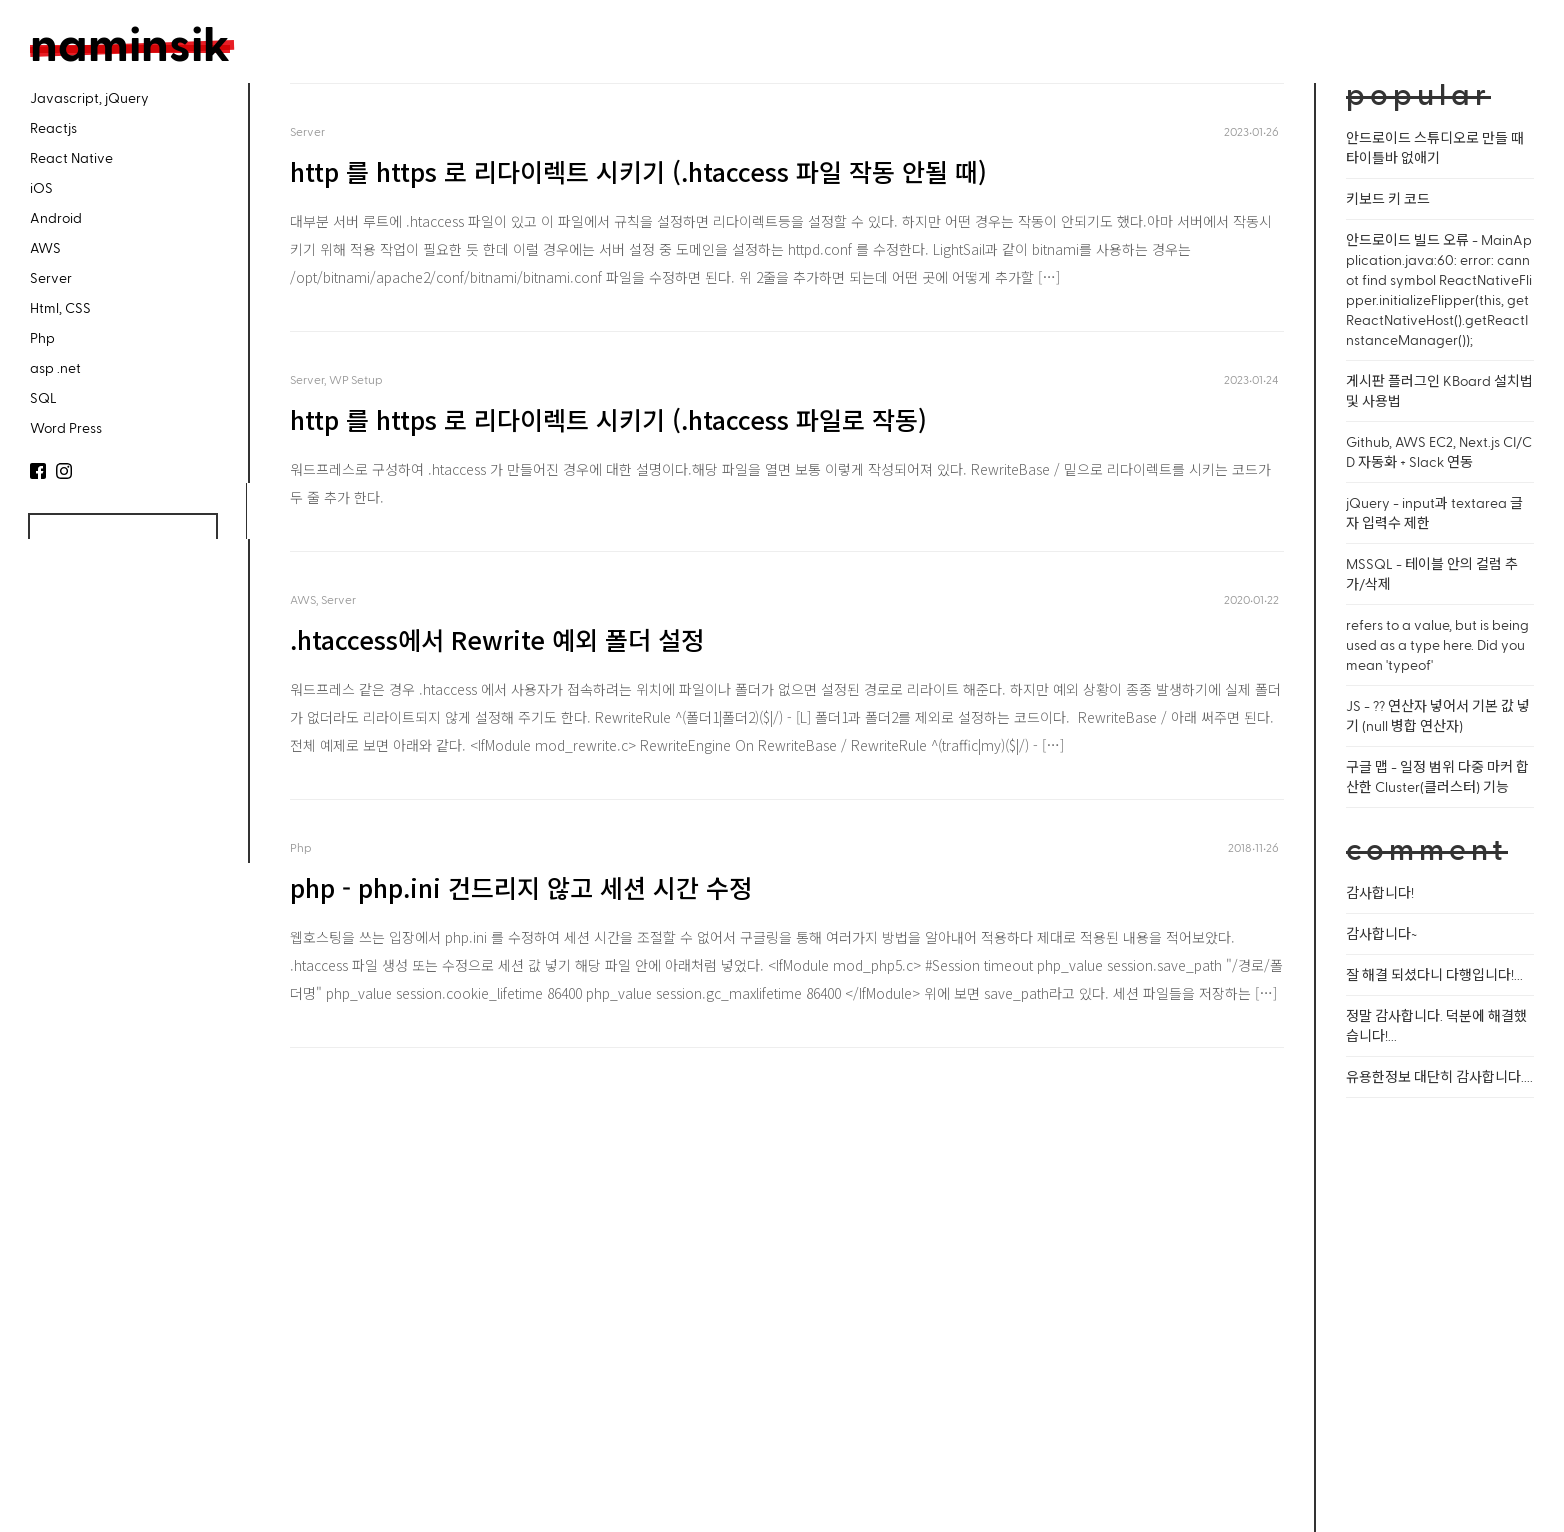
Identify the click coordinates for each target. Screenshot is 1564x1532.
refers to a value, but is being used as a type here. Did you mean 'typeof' (1437, 644)
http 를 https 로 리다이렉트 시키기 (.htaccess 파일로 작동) (608, 419)
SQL (43, 397)
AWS (45, 247)
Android (56, 217)
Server (51, 277)
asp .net (55, 367)
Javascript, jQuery (89, 97)
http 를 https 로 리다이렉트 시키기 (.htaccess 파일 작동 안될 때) (638, 171)
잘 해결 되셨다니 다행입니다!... (1434, 974)
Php (42, 337)
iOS (41, 187)
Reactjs (53, 127)
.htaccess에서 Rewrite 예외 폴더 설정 (497, 639)
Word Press (66, 427)
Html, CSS (60, 307)
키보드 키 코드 (1388, 198)
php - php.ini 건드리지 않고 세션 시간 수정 (521, 887)
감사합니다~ (1381, 933)
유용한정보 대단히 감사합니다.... (1439, 1076)
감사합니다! (1380, 892)
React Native (71, 157)
